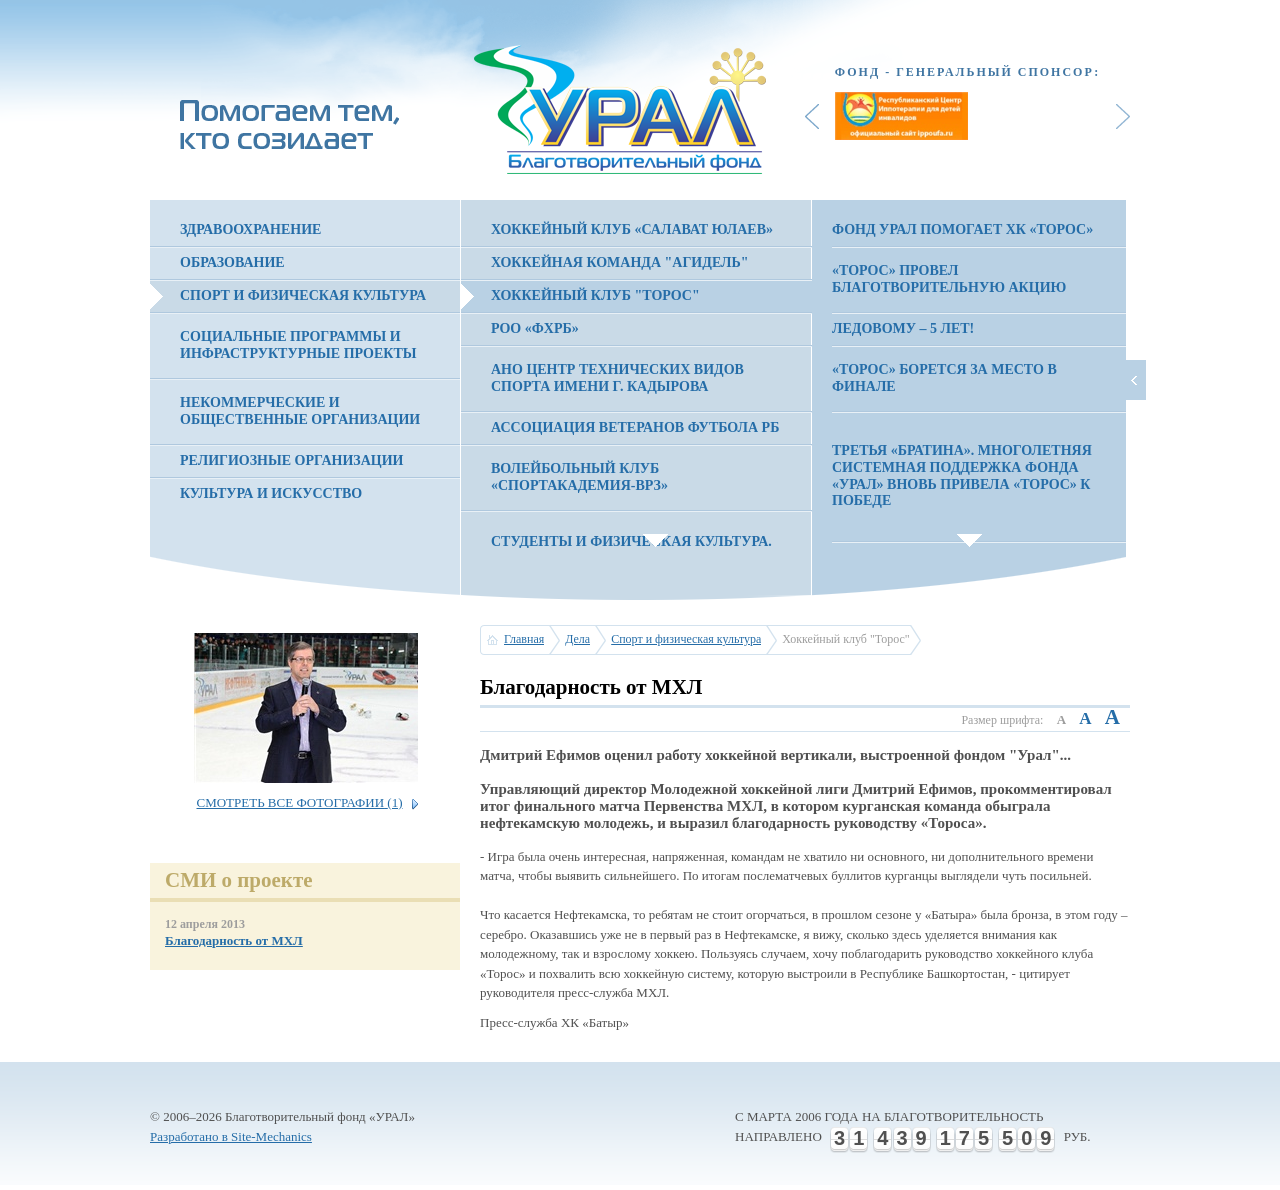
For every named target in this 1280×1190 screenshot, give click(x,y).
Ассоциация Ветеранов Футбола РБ (635, 427)
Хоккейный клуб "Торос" (595, 295)
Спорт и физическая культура (303, 295)
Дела (577, 639)
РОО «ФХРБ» (535, 328)
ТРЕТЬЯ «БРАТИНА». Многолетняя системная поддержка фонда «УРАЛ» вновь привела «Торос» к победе (962, 475)
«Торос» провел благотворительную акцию (949, 279)
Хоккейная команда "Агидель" (620, 262)
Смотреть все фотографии (299, 802)
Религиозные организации (291, 460)
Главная (524, 639)
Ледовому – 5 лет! (903, 328)
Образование (232, 262)
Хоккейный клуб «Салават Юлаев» (632, 229)
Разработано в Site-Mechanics (231, 1136)
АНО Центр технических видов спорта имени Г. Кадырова (617, 378)
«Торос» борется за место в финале (944, 378)
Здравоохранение (250, 229)
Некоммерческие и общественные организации (300, 411)
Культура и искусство (271, 493)
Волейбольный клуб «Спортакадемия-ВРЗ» (579, 477)
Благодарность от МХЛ (234, 940)
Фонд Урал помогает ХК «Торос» (962, 229)
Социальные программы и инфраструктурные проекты (298, 345)
